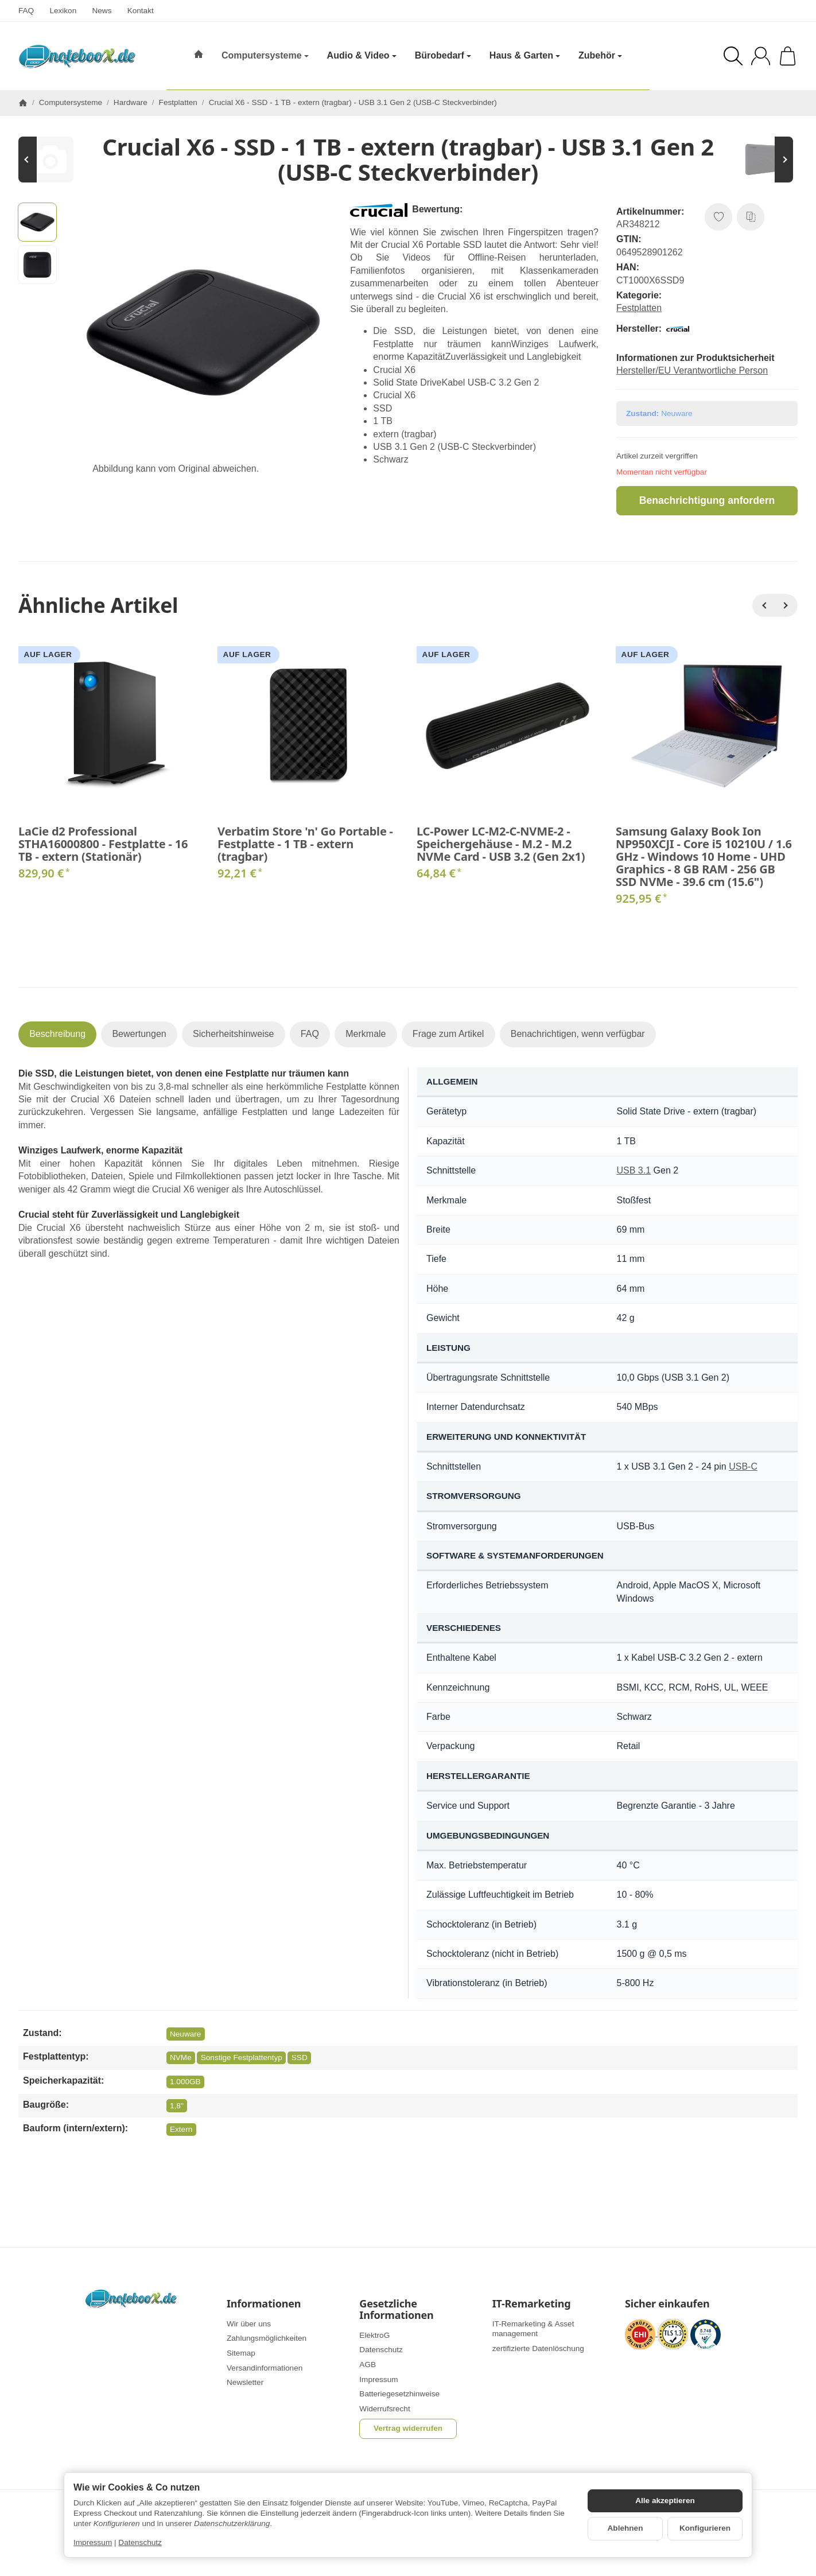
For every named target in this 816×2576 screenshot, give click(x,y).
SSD (300, 2057)
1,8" (177, 2105)
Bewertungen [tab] (139, 1034)
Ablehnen (625, 2528)
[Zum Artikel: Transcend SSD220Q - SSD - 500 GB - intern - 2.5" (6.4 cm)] (52, 159)
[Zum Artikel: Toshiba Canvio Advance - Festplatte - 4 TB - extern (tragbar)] (763, 159)
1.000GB (185, 2081)
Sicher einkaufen (667, 2304)
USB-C (743, 1466)
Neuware (185, 2034)
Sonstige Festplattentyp (241, 2057)
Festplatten (639, 308)
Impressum (92, 2542)
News (101, 10)
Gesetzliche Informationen (396, 2309)
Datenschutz (140, 2542)
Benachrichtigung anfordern (707, 500)
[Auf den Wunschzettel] (718, 217)
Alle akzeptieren (665, 2500)
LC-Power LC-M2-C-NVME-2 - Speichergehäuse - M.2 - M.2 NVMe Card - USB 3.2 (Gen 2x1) (501, 844)
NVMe (181, 2057)
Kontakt (140, 10)
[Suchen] (733, 56)
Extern (181, 2129)
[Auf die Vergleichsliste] (750, 217)
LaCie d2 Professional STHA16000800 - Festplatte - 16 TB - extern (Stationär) (103, 844)
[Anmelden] (761, 56)
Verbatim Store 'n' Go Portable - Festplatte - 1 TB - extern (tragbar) (305, 844)
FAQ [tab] (310, 1034)
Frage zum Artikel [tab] (448, 1034)
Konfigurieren (704, 2528)
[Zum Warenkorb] (788, 56)
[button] (37, 222)
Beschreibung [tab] (57, 1034)
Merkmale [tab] (365, 1034)
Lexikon (62, 10)
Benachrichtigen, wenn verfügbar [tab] (578, 1034)
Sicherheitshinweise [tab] (233, 1034)
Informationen (264, 2304)
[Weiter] (786, 605)
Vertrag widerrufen (408, 2428)
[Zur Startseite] (76, 56)
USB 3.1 (634, 1170)
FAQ (26, 10)
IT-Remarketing (531, 2304)
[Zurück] (763, 605)
